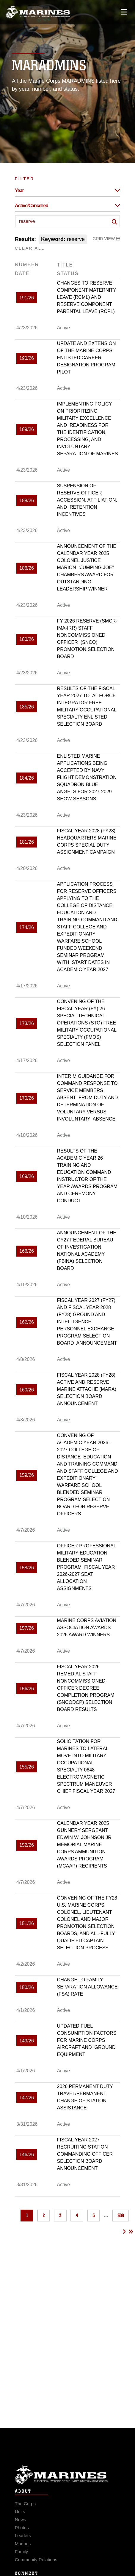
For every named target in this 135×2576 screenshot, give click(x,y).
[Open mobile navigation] (124, 12)
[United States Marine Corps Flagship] (38, 12)
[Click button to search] (114, 221)
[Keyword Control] (67, 221)
